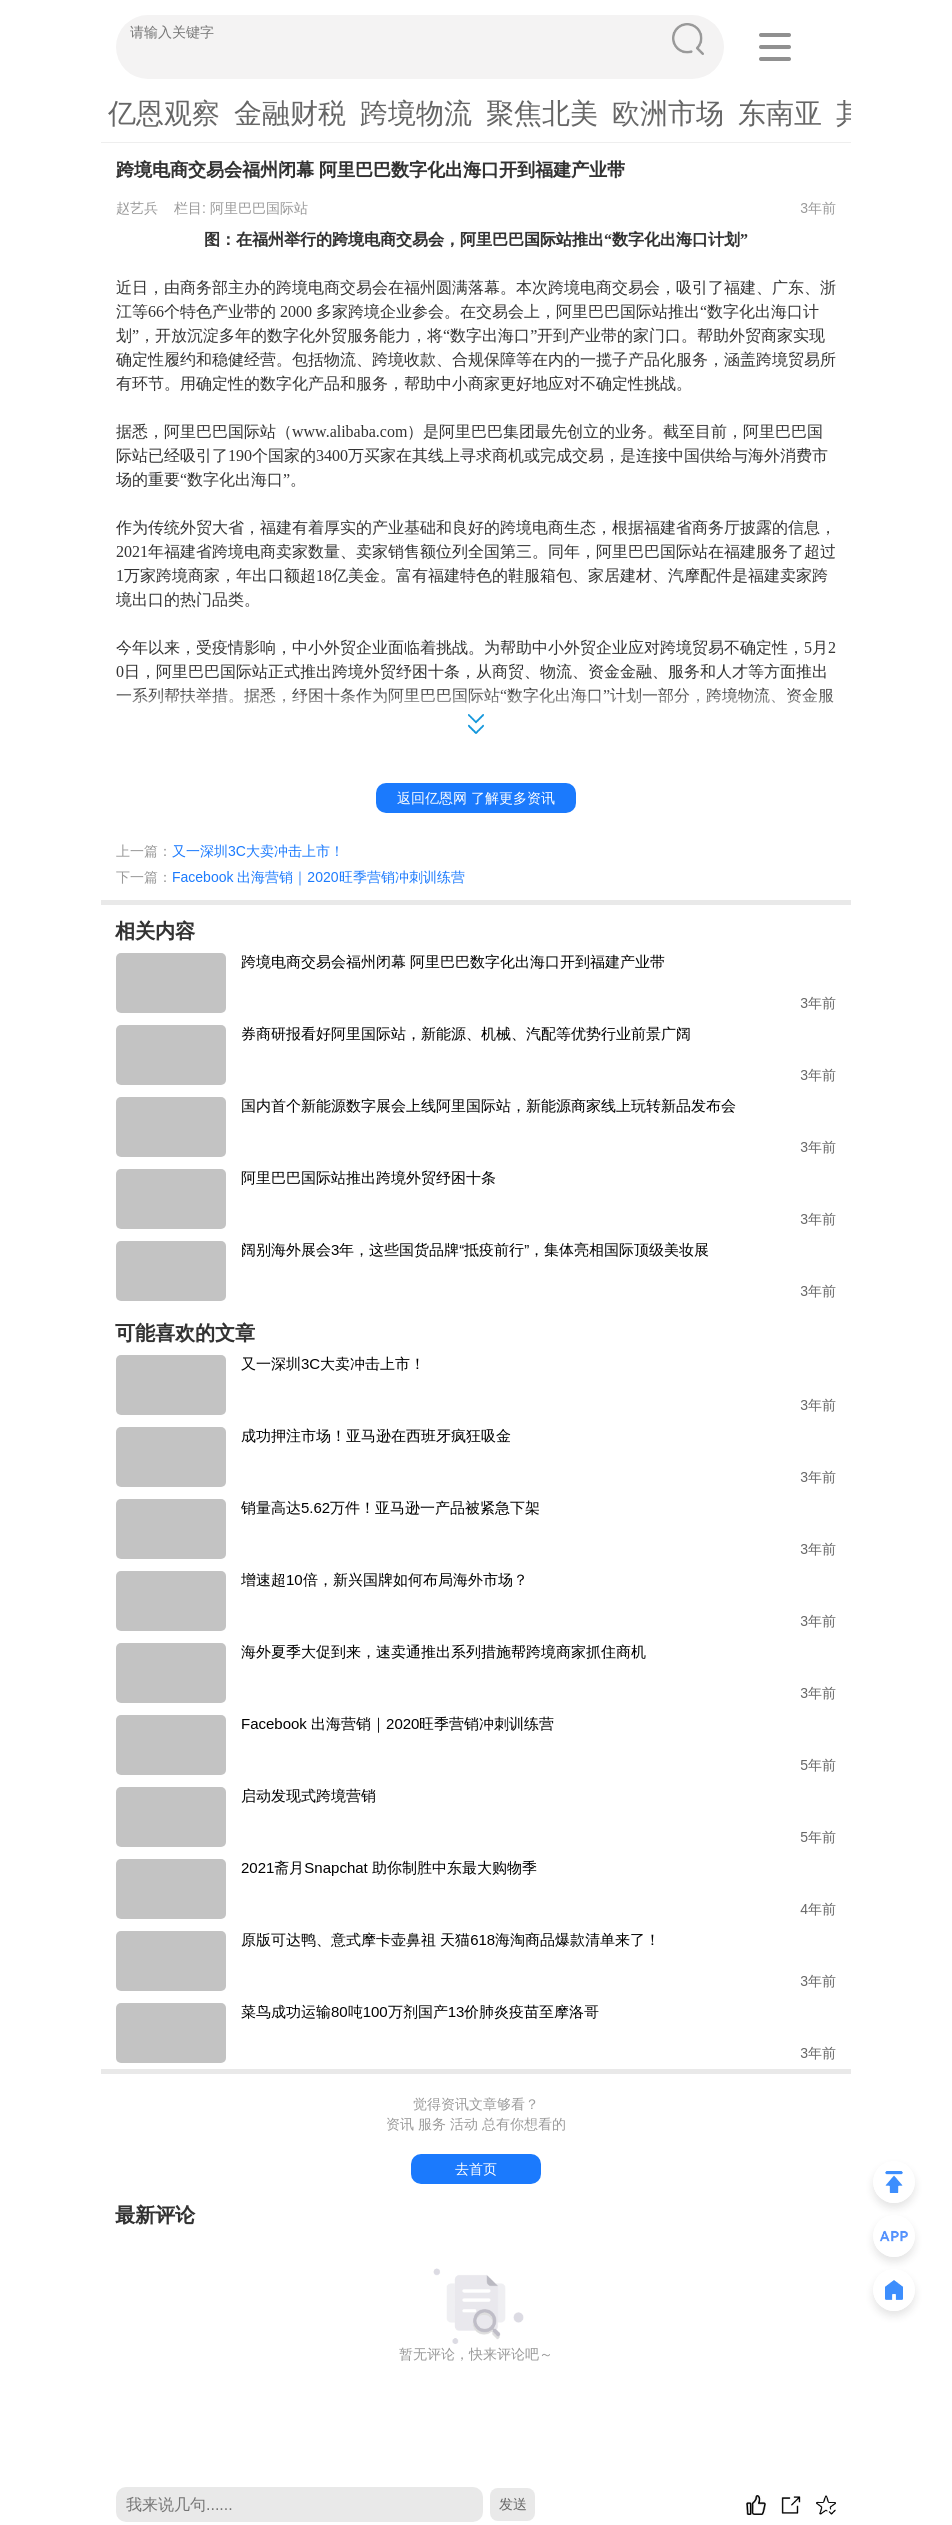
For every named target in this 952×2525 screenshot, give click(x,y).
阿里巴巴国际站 (259, 208)
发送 (513, 2504)
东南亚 (780, 113)
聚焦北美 (542, 113)
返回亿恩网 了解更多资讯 (476, 798)
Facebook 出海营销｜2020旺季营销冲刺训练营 (318, 877)
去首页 (476, 2169)
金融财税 (290, 113)
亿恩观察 (164, 113)
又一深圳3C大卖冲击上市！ (258, 851)
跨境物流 (416, 113)
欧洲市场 (668, 113)
